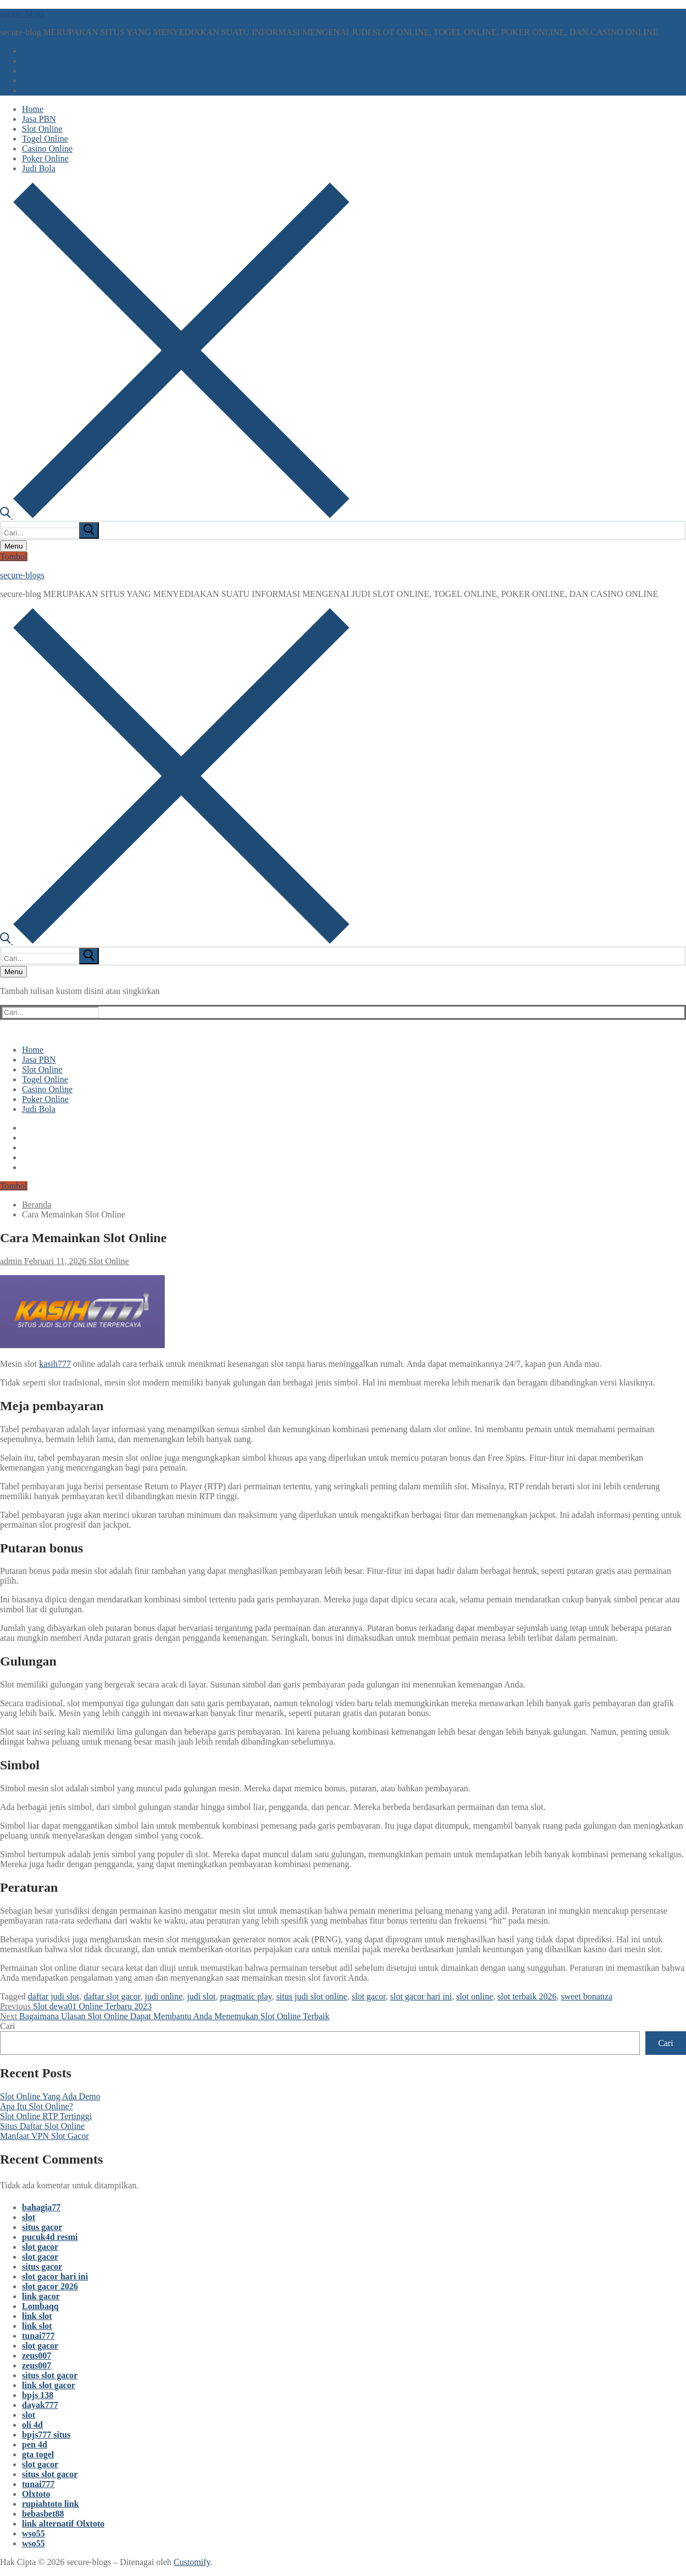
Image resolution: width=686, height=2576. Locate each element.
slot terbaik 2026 (527, 1996)
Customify (192, 2562)
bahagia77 (41, 2207)
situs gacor (42, 2227)
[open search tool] (174, 515)
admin (11, 1261)
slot (28, 2217)
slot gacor (369, 1996)
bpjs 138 (37, 2395)
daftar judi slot (53, 1996)
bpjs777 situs (46, 2434)
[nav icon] (13, 546)
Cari (7, 2026)
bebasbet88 (43, 2513)
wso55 (33, 2533)
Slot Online (108, 1261)
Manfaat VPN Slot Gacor (44, 2136)
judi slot (201, 1996)
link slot (37, 2316)
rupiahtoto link (50, 2503)
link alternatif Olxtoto (63, 2523)
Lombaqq (40, 2306)
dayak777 (40, 2405)
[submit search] (89, 530)
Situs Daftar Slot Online (42, 2126)
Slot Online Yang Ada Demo (50, 2096)
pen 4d (34, 2444)
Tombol (13, 556)
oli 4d (32, 2424)
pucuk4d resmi (50, 2237)
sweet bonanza (586, 1996)
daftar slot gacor (111, 1996)
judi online (163, 1996)
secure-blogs (22, 13)
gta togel (38, 2454)
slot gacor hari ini (420, 1996)
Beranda (36, 1204)
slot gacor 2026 (50, 2286)
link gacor (41, 2296)
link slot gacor (48, 2385)
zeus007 (36, 2355)
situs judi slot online (311, 1996)
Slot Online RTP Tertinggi (46, 2116)
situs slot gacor (49, 2375)
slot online (474, 1996)
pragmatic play (245, 1996)
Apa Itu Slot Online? (36, 2106)
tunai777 (38, 2335)
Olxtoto (36, 2494)
